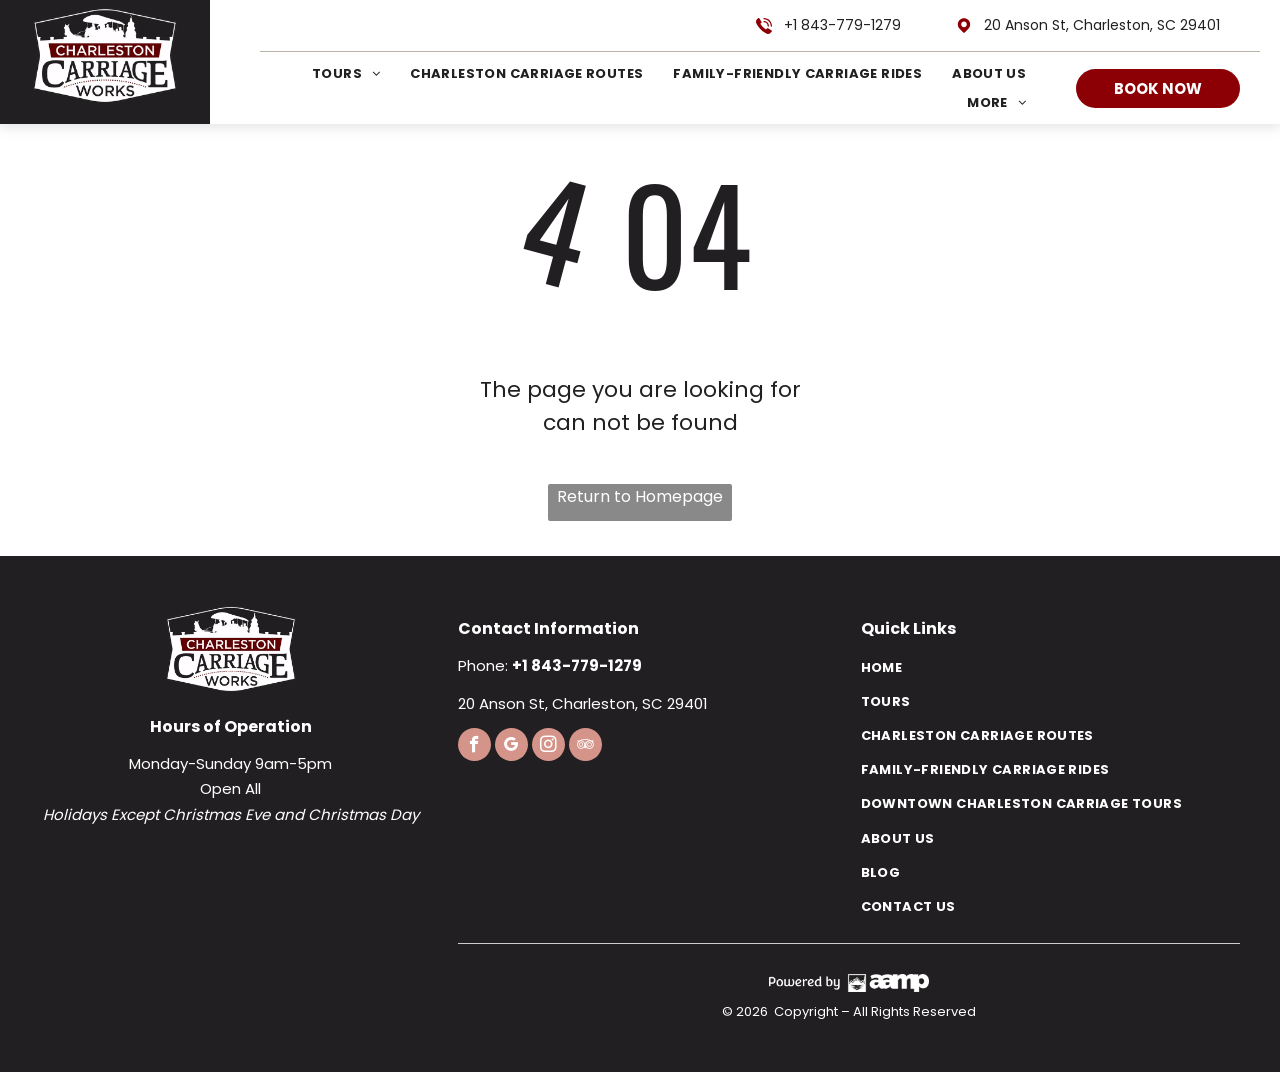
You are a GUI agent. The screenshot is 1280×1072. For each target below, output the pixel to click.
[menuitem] (331, 73)
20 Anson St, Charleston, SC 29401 (1102, 25)
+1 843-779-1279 (842, 25)
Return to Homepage (640, 496)
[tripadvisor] (585, 747)
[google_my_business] (511, 747)
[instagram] (548, 747)
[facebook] (474, 747)
